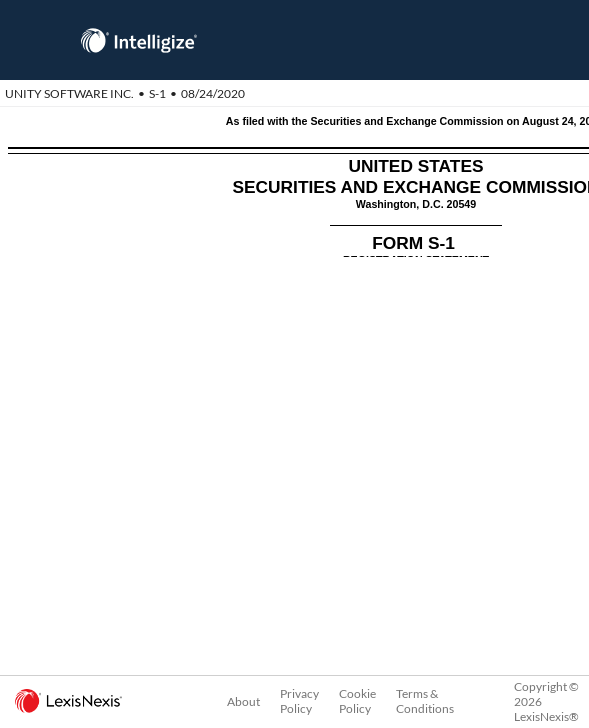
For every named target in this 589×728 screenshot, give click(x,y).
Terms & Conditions (425, 701)
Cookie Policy (357, 701)
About (243, 701)
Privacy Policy (299, 701)
